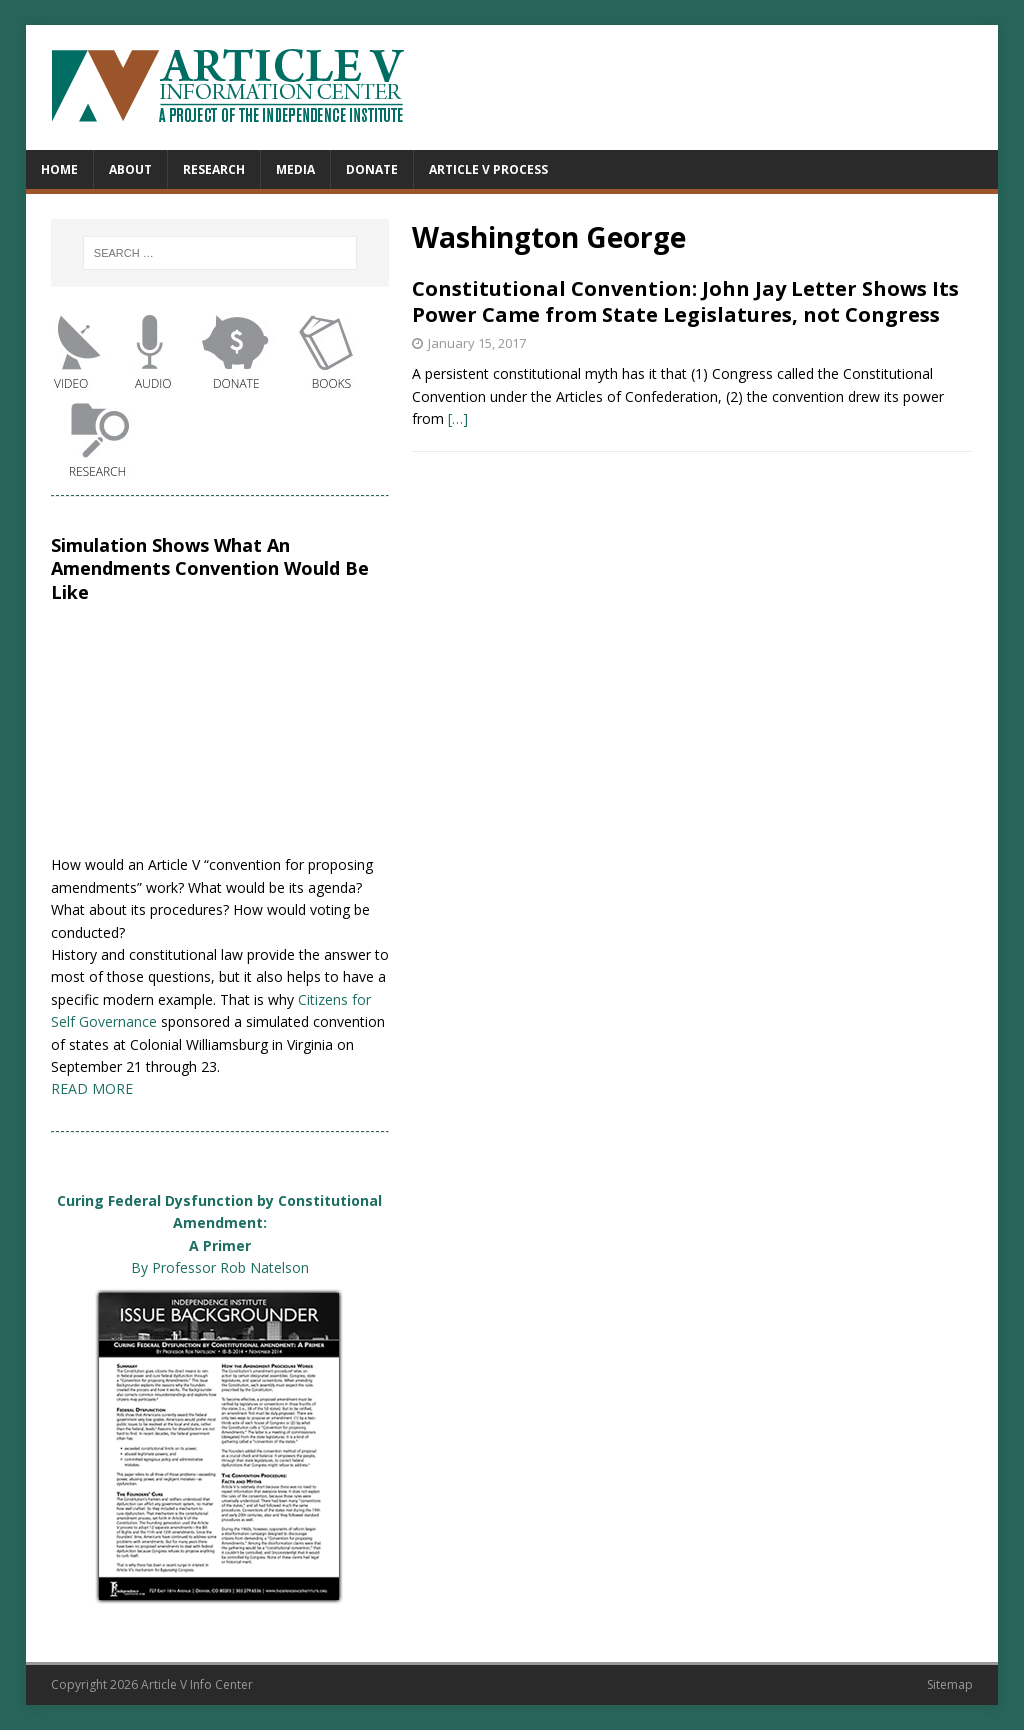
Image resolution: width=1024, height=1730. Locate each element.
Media (295, 169)
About (130, 169)
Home (59, 169)
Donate (372, 169)
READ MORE (92, 1088)
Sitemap (950, 1684)
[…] (458, 418)
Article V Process (488, 169)
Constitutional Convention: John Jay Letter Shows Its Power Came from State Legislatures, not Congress (685, 301)
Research (214, 169)
